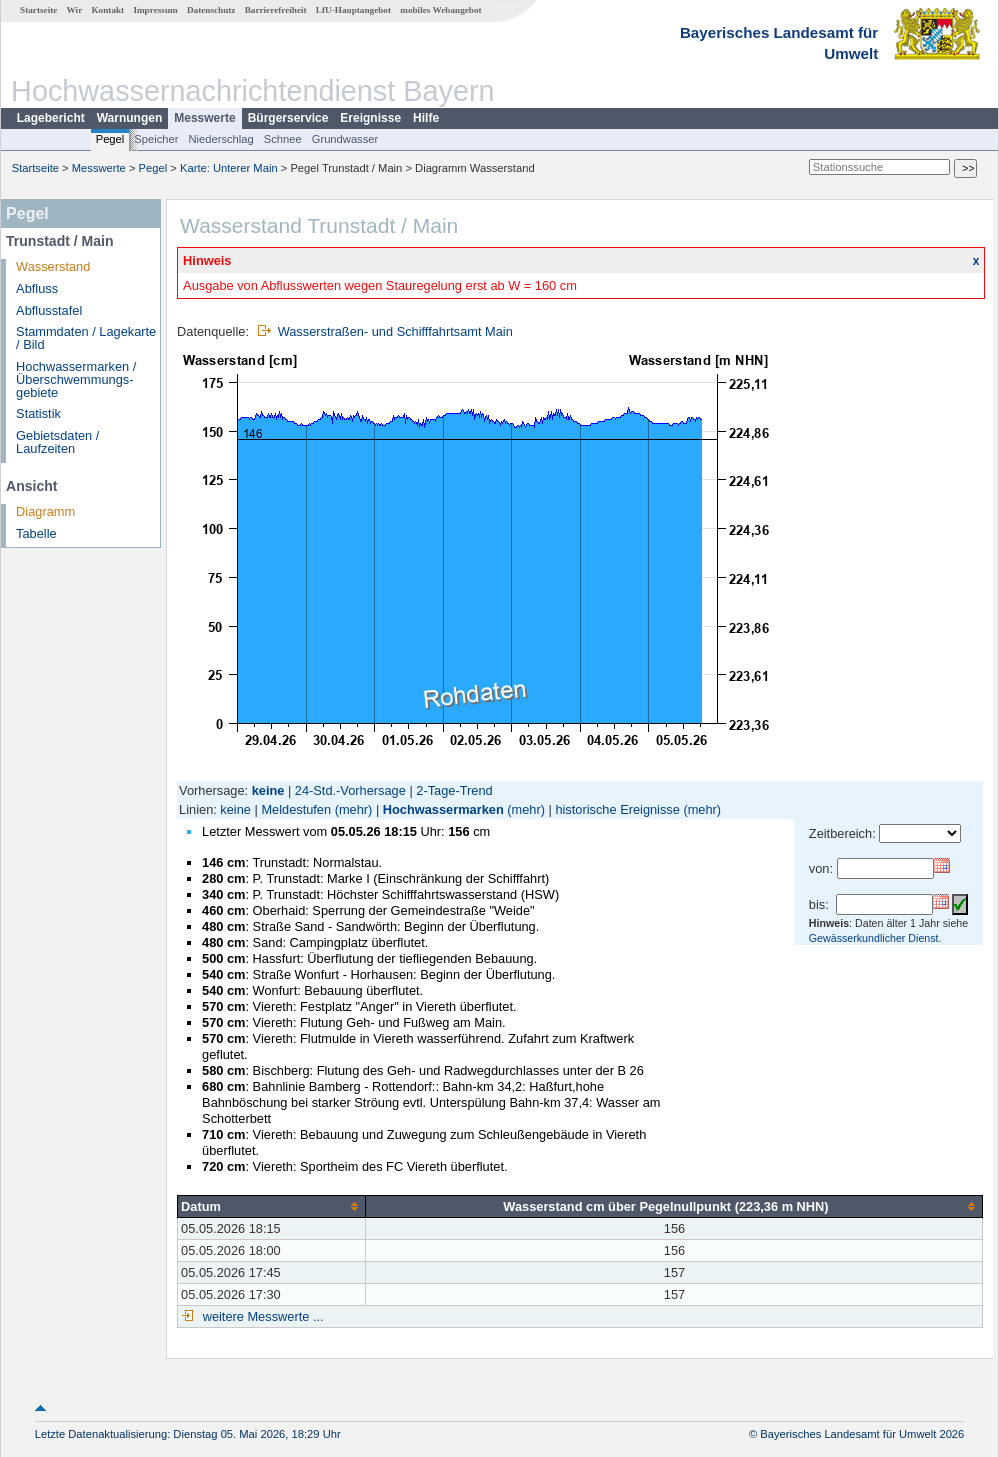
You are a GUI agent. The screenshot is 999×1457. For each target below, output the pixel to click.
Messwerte (204, 118)
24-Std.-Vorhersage (350, 790)
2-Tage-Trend (454, 790)
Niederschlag (220, 139)
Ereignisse (370, 118)
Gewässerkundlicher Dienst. (875, 938)
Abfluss (37, 288)
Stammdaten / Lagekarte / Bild (86, 338)
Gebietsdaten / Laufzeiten (57, 442)
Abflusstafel (49, 310)
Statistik (38, 413)
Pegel (110, 139)
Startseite (38, 10)
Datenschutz (211, 10)
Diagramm (45, 511)
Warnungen (130, 118)
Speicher (156, 139)
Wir (75, 10)
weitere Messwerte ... (261, 1316)
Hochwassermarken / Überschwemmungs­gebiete (76, 379)
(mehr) (354, 809)
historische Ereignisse (617, 809)
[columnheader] (272, 1206)
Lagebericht (51, 118)
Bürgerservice (288, 118)
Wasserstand (53, 266)
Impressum (155, 10)
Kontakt (107, 10)
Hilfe (426, 118)
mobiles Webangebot (440, 10)
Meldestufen (296, 809)
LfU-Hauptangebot (353, 10)
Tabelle (36, 533)
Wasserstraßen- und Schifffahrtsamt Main (395, 331)
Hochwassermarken (443, 809)
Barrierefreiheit (276, 10)
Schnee (283, 139)
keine (235, 809)
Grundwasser (345, 139)
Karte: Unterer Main (229, 168)
